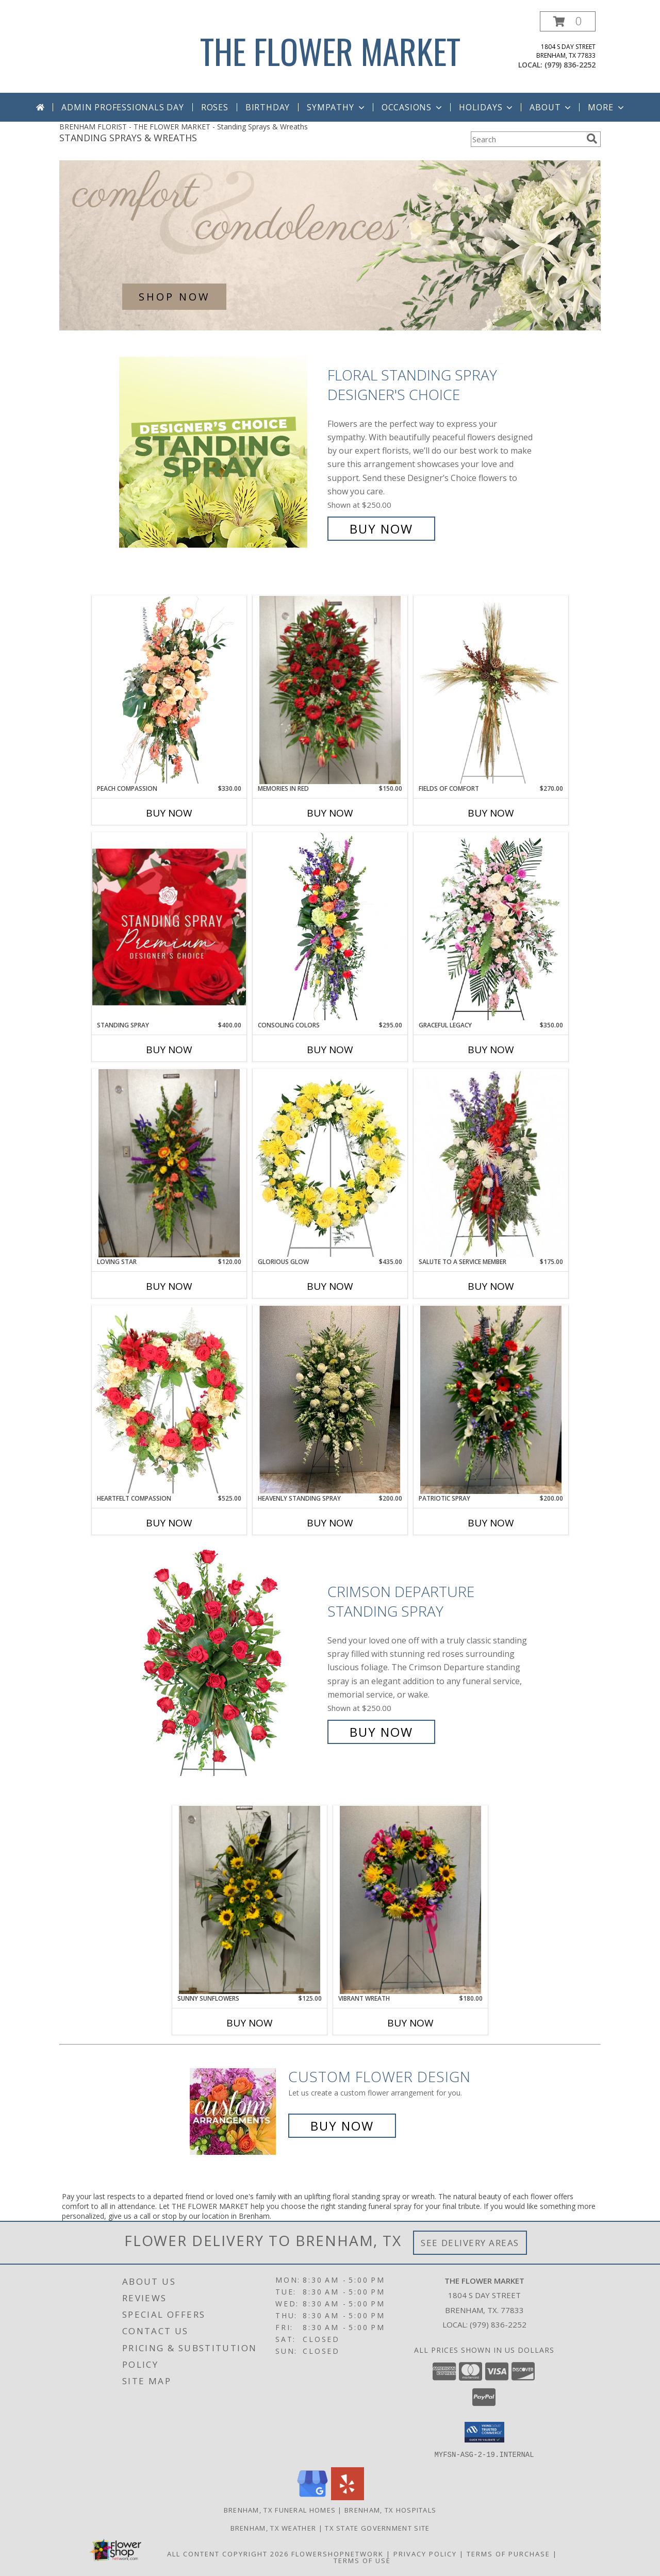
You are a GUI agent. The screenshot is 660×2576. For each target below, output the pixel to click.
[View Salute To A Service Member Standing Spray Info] (491, 1163)
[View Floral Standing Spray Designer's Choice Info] (220, 452)
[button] (568, 21)
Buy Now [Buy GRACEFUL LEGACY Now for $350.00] (491, 1049)
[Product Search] (526, 139)
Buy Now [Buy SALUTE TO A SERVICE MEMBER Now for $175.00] (491, 1286)
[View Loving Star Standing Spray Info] (169, 1163)
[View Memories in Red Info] (330, 690)
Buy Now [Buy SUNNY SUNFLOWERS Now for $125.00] (249, 2023)
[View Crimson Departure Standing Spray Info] (220, 1662)
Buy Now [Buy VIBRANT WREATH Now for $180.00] (410, 2023)
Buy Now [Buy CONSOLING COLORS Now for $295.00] (330, 1049)
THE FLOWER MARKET (330, 51)
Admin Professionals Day (122, 107)
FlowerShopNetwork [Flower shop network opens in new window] (337, 2553)
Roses (214, 107)
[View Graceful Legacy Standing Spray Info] (491, 926)
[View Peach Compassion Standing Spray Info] (169, 690)
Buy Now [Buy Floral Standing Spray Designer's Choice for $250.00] (381, 528)
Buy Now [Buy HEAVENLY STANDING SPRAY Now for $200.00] (330, 1523)
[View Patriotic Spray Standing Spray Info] (491, 1400)
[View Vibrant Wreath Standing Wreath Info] (410, 1900)
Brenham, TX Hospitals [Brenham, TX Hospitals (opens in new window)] (390, 2509)
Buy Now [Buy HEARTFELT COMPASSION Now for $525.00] (169, 1523)
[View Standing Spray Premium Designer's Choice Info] (169, 927)
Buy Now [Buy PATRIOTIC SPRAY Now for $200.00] (491, 1523)
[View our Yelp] (347, 2497)
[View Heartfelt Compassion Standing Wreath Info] (169, 1399)
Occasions (413, 107)
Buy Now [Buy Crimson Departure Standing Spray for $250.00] (381, 1731)
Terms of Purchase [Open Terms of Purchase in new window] (508, 2553)
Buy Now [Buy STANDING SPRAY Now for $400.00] (169, 1049)
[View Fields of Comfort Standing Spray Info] (491, 690)
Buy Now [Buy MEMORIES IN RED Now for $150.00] (330, 813)
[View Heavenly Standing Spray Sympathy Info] (330, 1399)
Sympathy (336, 107)
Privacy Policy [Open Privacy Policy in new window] (425, 2553)
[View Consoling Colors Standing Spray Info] (330, 926)
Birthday (267, 107)
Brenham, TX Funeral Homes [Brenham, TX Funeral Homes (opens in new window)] (280, 2509)
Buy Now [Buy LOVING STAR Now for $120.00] (169, 1286)
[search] (592, 138)
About (551, 107)
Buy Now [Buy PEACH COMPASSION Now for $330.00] (169, 813)
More (606, 107)
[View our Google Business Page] (312, 2497)
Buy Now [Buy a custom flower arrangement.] (342, 2125)
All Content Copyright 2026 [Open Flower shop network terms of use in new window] (228, 2553)
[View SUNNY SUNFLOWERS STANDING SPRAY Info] (249, 1900)
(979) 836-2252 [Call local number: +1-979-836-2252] (570, 65)
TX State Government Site (377, 2527)
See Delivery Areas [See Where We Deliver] (470, 2243)
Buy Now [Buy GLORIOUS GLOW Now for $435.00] (330, 1286)
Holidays (487, 107)
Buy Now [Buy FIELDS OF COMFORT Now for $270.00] (491, 813)
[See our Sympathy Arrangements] (330, 245)
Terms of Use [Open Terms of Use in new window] (362, 2560)
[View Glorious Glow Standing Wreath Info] (330, 1163)
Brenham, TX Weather (273, 2527)
